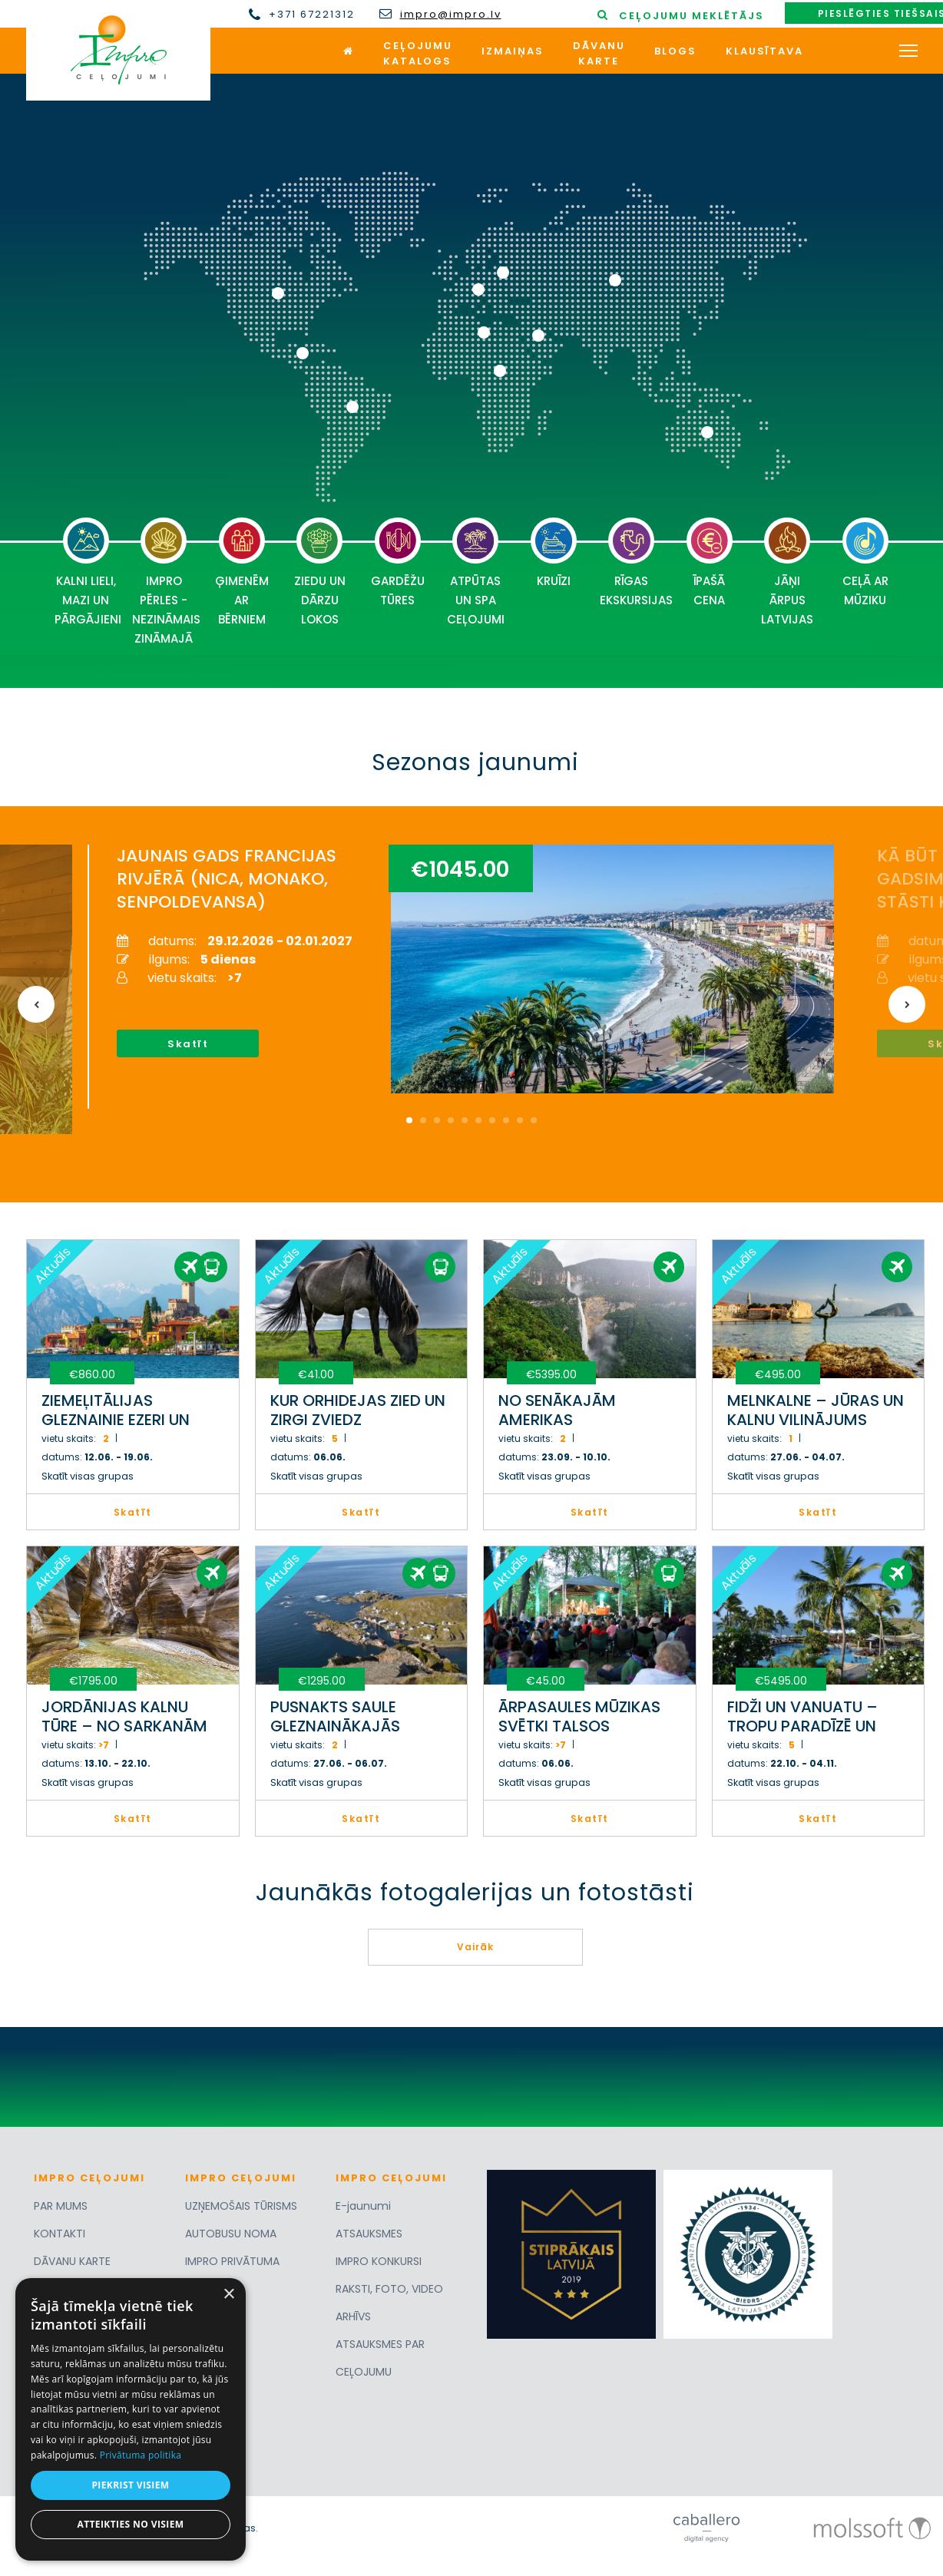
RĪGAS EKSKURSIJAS (635, 563)
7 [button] (492, 1120)
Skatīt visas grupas (87, 1476)
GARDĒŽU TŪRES (398, 563)
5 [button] (465, 1120)
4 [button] (451, 1120)
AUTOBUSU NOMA (230, 2233)
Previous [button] (36, 1004)
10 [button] (534, 1120)
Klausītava (764, 51)
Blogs (675, 51)
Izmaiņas (512, 51)
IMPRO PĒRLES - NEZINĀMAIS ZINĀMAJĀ (166, 582)
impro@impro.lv (450, 14)
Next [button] (906, 1004)
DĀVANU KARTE (72, 2261)
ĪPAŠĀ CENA (710, 563)
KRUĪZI (554, 553)
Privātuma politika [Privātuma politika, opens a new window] (141, 2455)
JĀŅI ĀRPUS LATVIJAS (787, 572)
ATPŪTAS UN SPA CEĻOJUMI (476, 572)
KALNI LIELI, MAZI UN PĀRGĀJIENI (88, 572)
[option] (426, 972)
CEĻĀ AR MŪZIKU (865, 563)
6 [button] (478, 1120)
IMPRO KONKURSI (379, 2261)
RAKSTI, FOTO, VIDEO (389, 2289)
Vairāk (475, 1946)
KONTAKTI (59, 2233)
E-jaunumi (363, 2206)
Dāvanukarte (599, 53)
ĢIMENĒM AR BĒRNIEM (242, 572)
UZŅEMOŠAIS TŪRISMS (241, 2206)
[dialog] (130, 2419)
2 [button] (423, 1120)
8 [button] (506, 1120)
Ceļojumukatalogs (417, 53)
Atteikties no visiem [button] (130, 2524)
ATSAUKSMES (369, 2233)
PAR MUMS (61, 2206)
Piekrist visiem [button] (130, 2485)
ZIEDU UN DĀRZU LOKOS (320, 572)
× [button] (228, 2294)
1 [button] (409, 1120)
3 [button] (437, 1120)
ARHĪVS (353, 2316)
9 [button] (520, 1120)
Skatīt (168, 1044)
